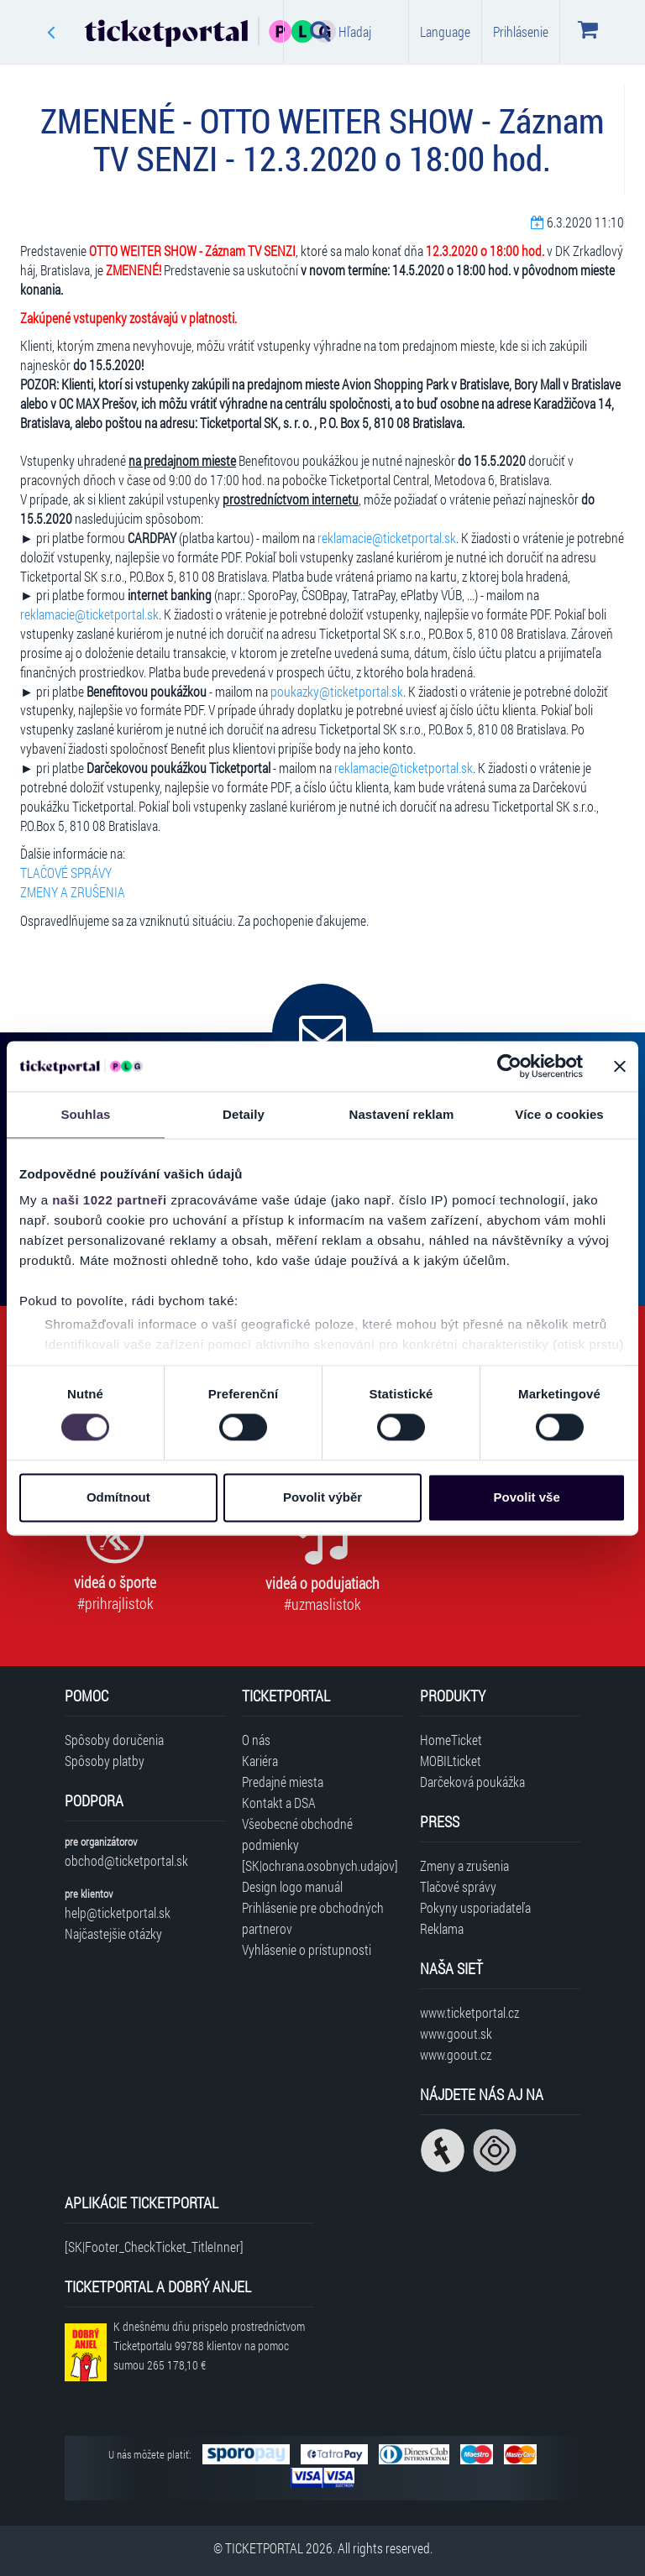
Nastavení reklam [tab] (401, 1114)
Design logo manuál (292, 1886)
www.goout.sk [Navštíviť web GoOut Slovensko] (456, 2033)
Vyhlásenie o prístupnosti (306, 1949)
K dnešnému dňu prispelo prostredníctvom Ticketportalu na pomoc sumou (209, 2345)
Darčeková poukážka (472, 1781)
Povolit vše (527, 1497)
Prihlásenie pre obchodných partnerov (313, 1918)
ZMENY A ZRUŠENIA (72, 892)
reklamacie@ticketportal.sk (386, 537)
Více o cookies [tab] (559, 1114)
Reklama (442, 1928)
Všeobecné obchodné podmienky (297, 1834)
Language (445, 31)
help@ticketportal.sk (117, 1912)
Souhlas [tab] (85, 1114)
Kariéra (260, 1760)
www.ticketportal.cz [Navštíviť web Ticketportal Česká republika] (469, 2012)
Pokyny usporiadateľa (475, 1907)
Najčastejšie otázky (113, 1933)
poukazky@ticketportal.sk (336, 691)
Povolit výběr (322, 1497)
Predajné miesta (282, 1781)
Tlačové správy (458, 1886)
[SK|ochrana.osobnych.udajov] (320, 1865)
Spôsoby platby (104, 1760)
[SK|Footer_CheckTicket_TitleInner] (154, 2246)
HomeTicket (451, 1739)
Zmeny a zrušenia (464, 1865)
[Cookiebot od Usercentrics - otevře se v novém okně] (509, 1066)
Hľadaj (340, 31)
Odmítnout (118, 1497)
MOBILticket (450, 1760)
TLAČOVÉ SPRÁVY (66, 872)
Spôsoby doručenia (114, 1739)
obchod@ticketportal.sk (126, 1860)
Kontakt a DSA (279, 1802)
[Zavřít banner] (620, 1066)
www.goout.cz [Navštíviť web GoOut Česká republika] (455, 2054)
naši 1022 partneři (109, 1200)
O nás (256, 1739)
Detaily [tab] (244, 1114)
